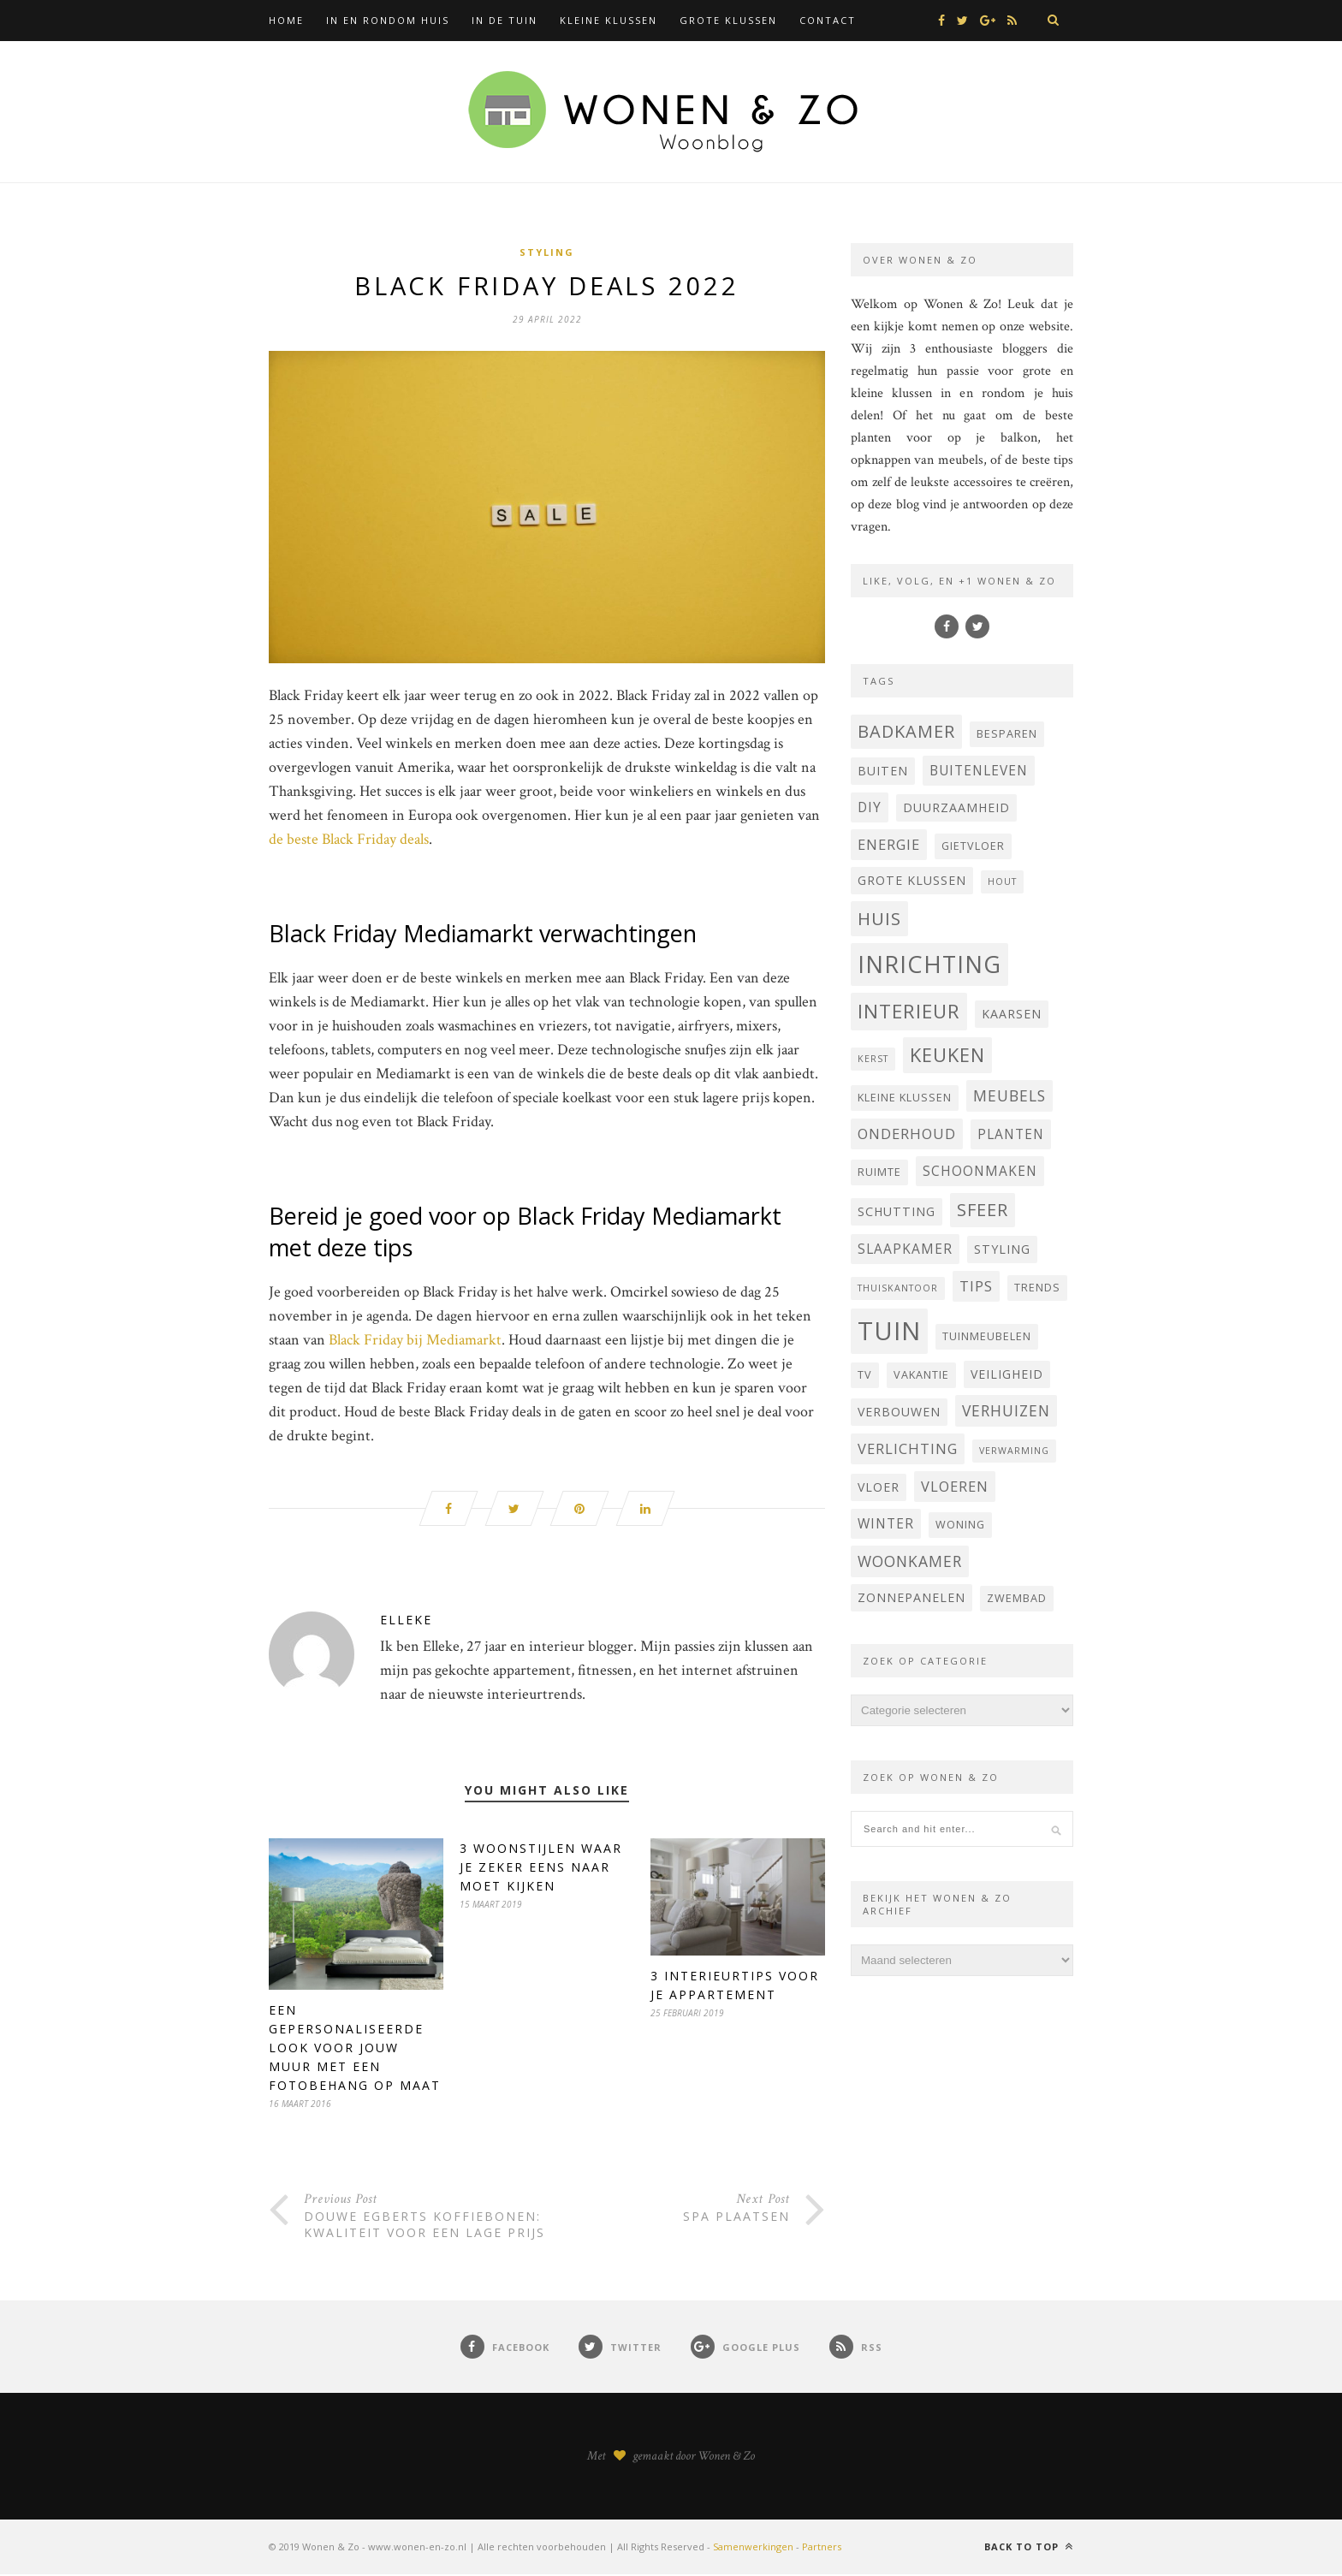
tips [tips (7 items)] (976, 1286)
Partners (821, 2548)
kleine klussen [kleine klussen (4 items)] (905, 1097)
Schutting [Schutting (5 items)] (896, 1211)
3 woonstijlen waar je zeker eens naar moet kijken (541, 1869)
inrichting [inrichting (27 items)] (929, 964)
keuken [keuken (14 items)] (947, 1054)
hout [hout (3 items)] (1002, 881)
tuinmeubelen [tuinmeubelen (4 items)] (986, 1336)
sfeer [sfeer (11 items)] (982, 1209)
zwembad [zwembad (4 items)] (1017, 1598)
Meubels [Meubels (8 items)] (1009, 1095)
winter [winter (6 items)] (886, 1523)
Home (286, 20)
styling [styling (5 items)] (1002, 1249)
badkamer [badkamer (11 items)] (906, 731)
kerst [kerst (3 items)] (873, 1059)
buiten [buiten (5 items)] (883, 771)
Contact (827, 20)
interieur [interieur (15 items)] (909, 1011)
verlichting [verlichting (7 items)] (908, 1448)
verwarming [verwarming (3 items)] (1014, 1451)
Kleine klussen (608, 20)
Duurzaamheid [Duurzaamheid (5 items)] (956, 807)
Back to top (1028, 2548)
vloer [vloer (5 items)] (879, 1487)
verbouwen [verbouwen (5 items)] (899, 1412)
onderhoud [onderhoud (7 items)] (907, 1133)
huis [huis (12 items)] (879, 918)
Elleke (406, 1621)
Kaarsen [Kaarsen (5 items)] (1012, 1014)
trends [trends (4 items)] (1037, 1287)
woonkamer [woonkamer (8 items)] (910, 1561)
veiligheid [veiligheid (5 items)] (1007, 1374)
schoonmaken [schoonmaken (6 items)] (980, 1170)
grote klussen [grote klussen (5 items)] (912, 880)
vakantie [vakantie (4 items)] (921, 1375)
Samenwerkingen (753, 2548)
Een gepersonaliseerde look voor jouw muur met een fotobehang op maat (355, 2049)
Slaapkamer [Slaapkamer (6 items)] (905, 1248)
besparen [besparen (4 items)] (1007, 734)
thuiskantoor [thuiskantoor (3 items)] (898, 1288)
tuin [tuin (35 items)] (889, 1331)
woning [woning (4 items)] (960, 1524)
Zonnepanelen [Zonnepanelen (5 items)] (911, 1597)
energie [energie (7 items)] (889, 844)
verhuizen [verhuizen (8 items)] (1006, 1410)
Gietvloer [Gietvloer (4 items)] (973, 846)
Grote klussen (728, 20)
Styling (547, 252)
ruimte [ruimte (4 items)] (879, 1172)
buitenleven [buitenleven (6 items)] (978, 770)
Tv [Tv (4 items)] (865, 1375)
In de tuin (504, 20)
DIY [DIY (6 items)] (870, 807)
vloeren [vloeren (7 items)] (955, 1486)
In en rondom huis (387, 20)
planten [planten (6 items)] (1010, 1134)
